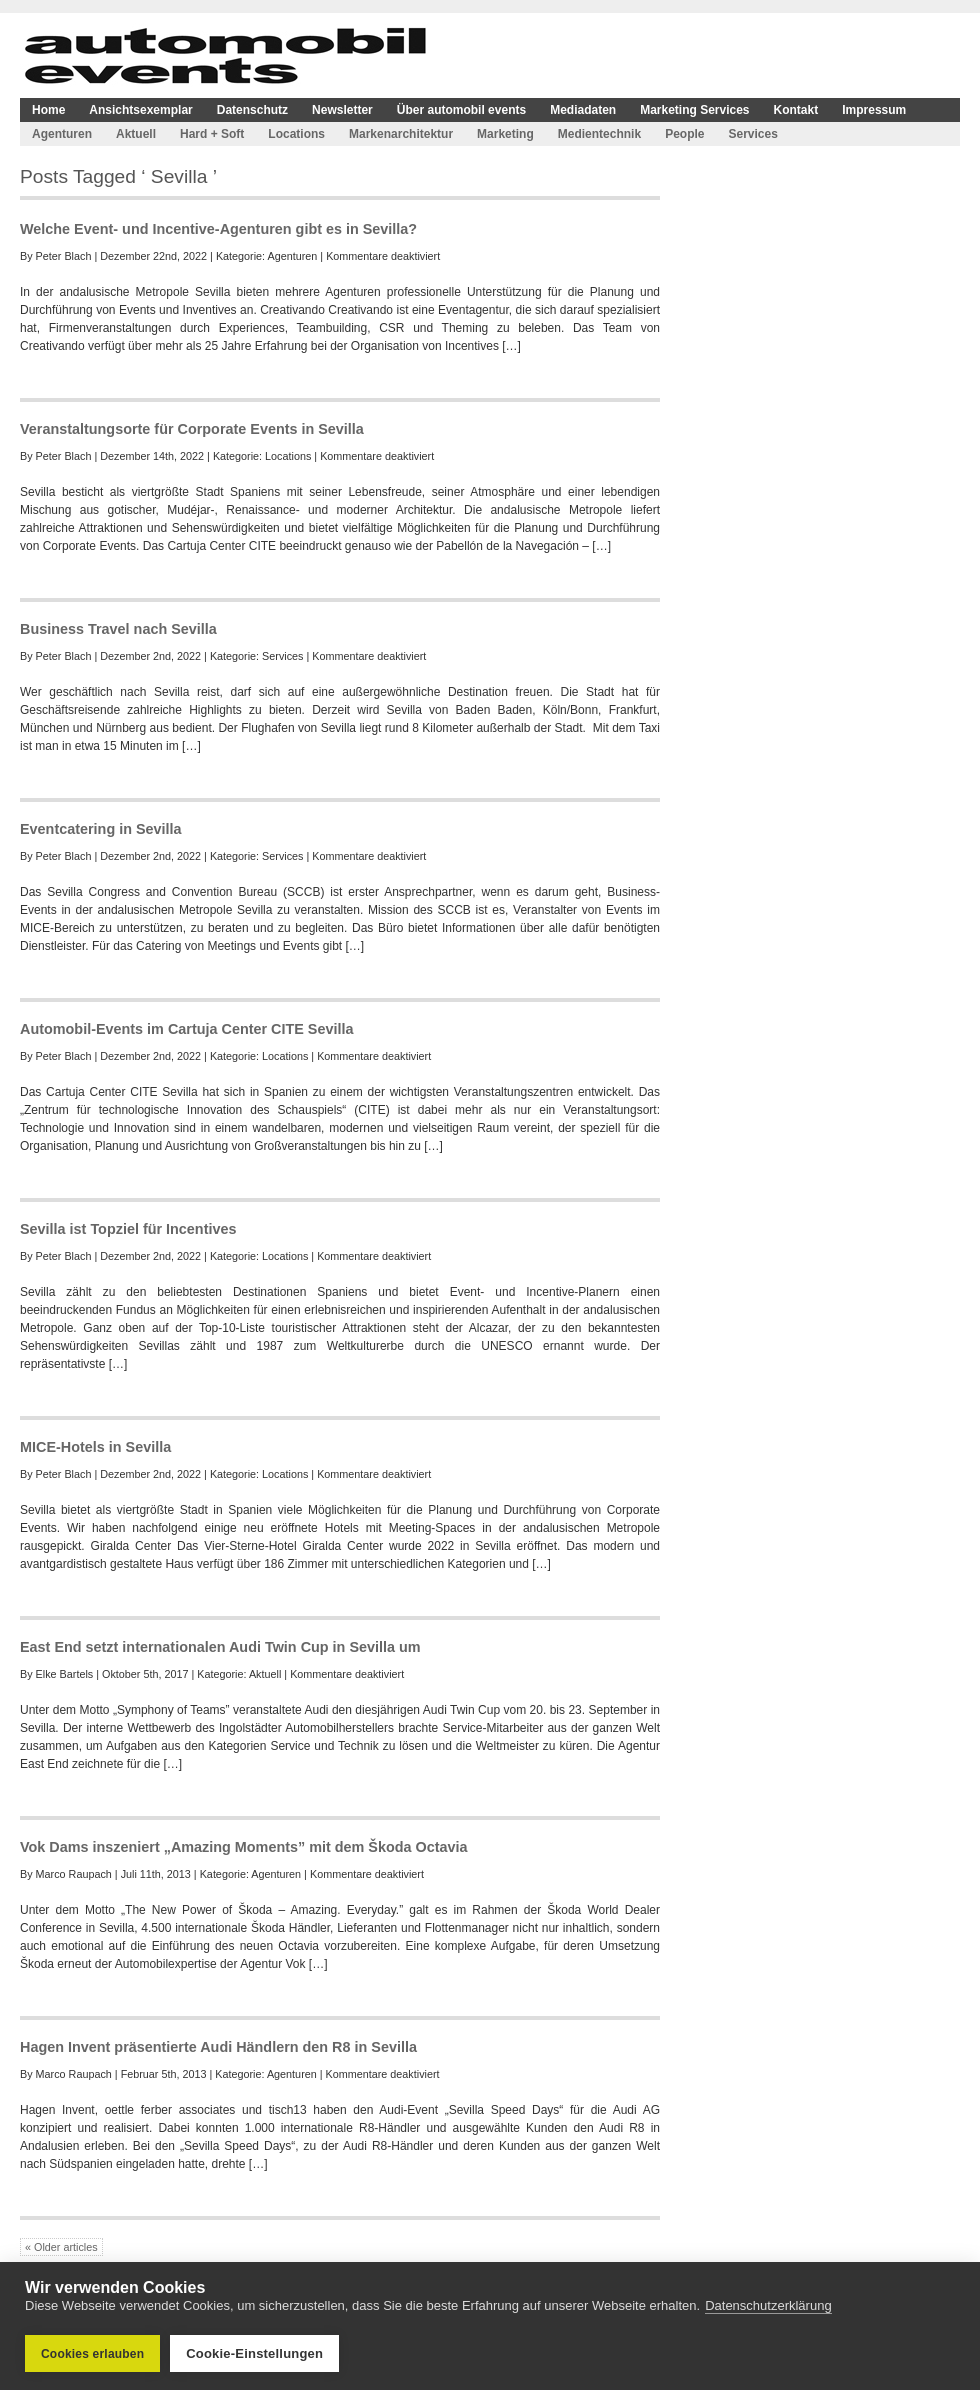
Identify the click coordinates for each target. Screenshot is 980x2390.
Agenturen (62, 134)
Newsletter (342, 110)
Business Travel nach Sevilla (118, 629)
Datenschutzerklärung (768, 2305)
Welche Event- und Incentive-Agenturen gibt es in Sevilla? (218, 229)
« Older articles (61, 2247)
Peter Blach (64, 256)
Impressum (874, 110)
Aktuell (136, 134)
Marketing (505, 134)
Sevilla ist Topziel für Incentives (128, 1229)
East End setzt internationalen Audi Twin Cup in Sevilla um (220, 1647)
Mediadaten (583, 110)
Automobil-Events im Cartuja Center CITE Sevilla (186, 1029)
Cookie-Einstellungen (254, 2353)
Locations (296, 134)
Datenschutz (252, 110)
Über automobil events (461, 110)
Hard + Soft (212, 134)
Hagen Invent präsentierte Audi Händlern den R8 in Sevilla (218, 2047)
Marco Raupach (74, 1874)
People (684, 134)
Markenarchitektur (401, 134)
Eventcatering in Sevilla (101, 829)
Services (752, 134)
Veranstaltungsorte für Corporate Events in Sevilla (192, 429)
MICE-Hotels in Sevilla (95, 1447)
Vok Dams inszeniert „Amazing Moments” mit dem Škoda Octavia (244, 1847)
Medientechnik (599, 134)
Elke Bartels (65, 1674)
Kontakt (796, 110)
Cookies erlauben (92, 2354)
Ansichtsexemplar (140, 110)
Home (48, 110)
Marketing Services (694, 110)
